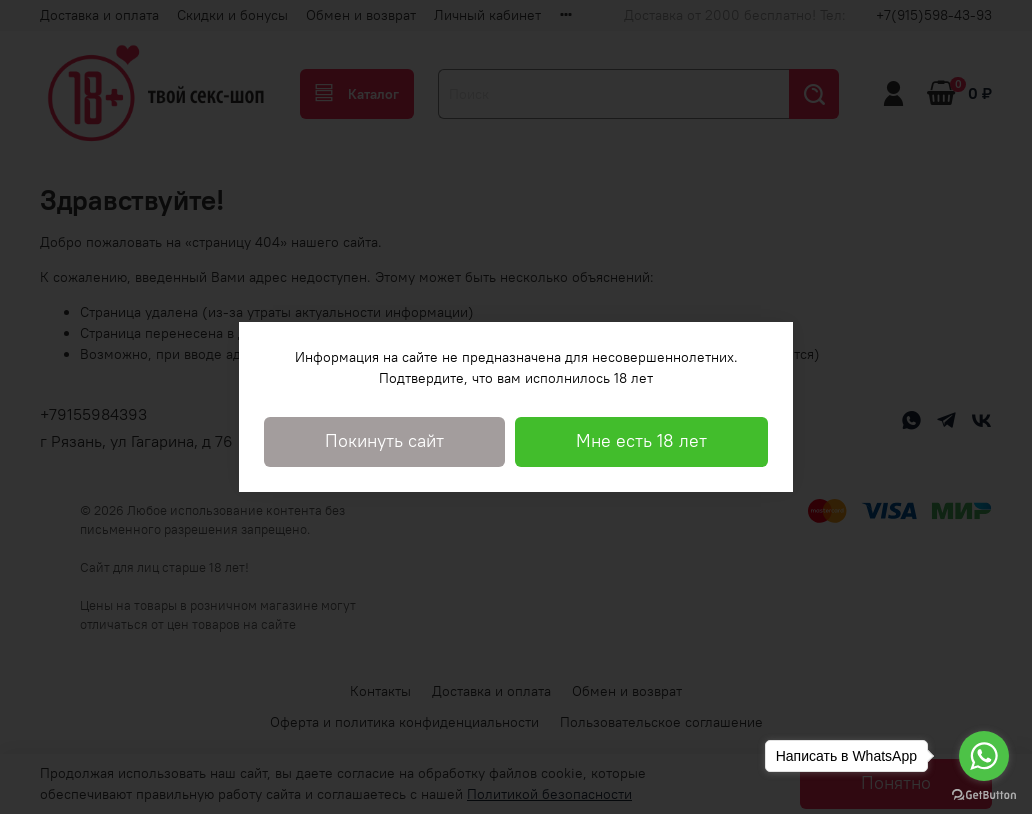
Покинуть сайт (384, 441)
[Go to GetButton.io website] (984, 794)
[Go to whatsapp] (984, 756)
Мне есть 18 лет (641, 441)
